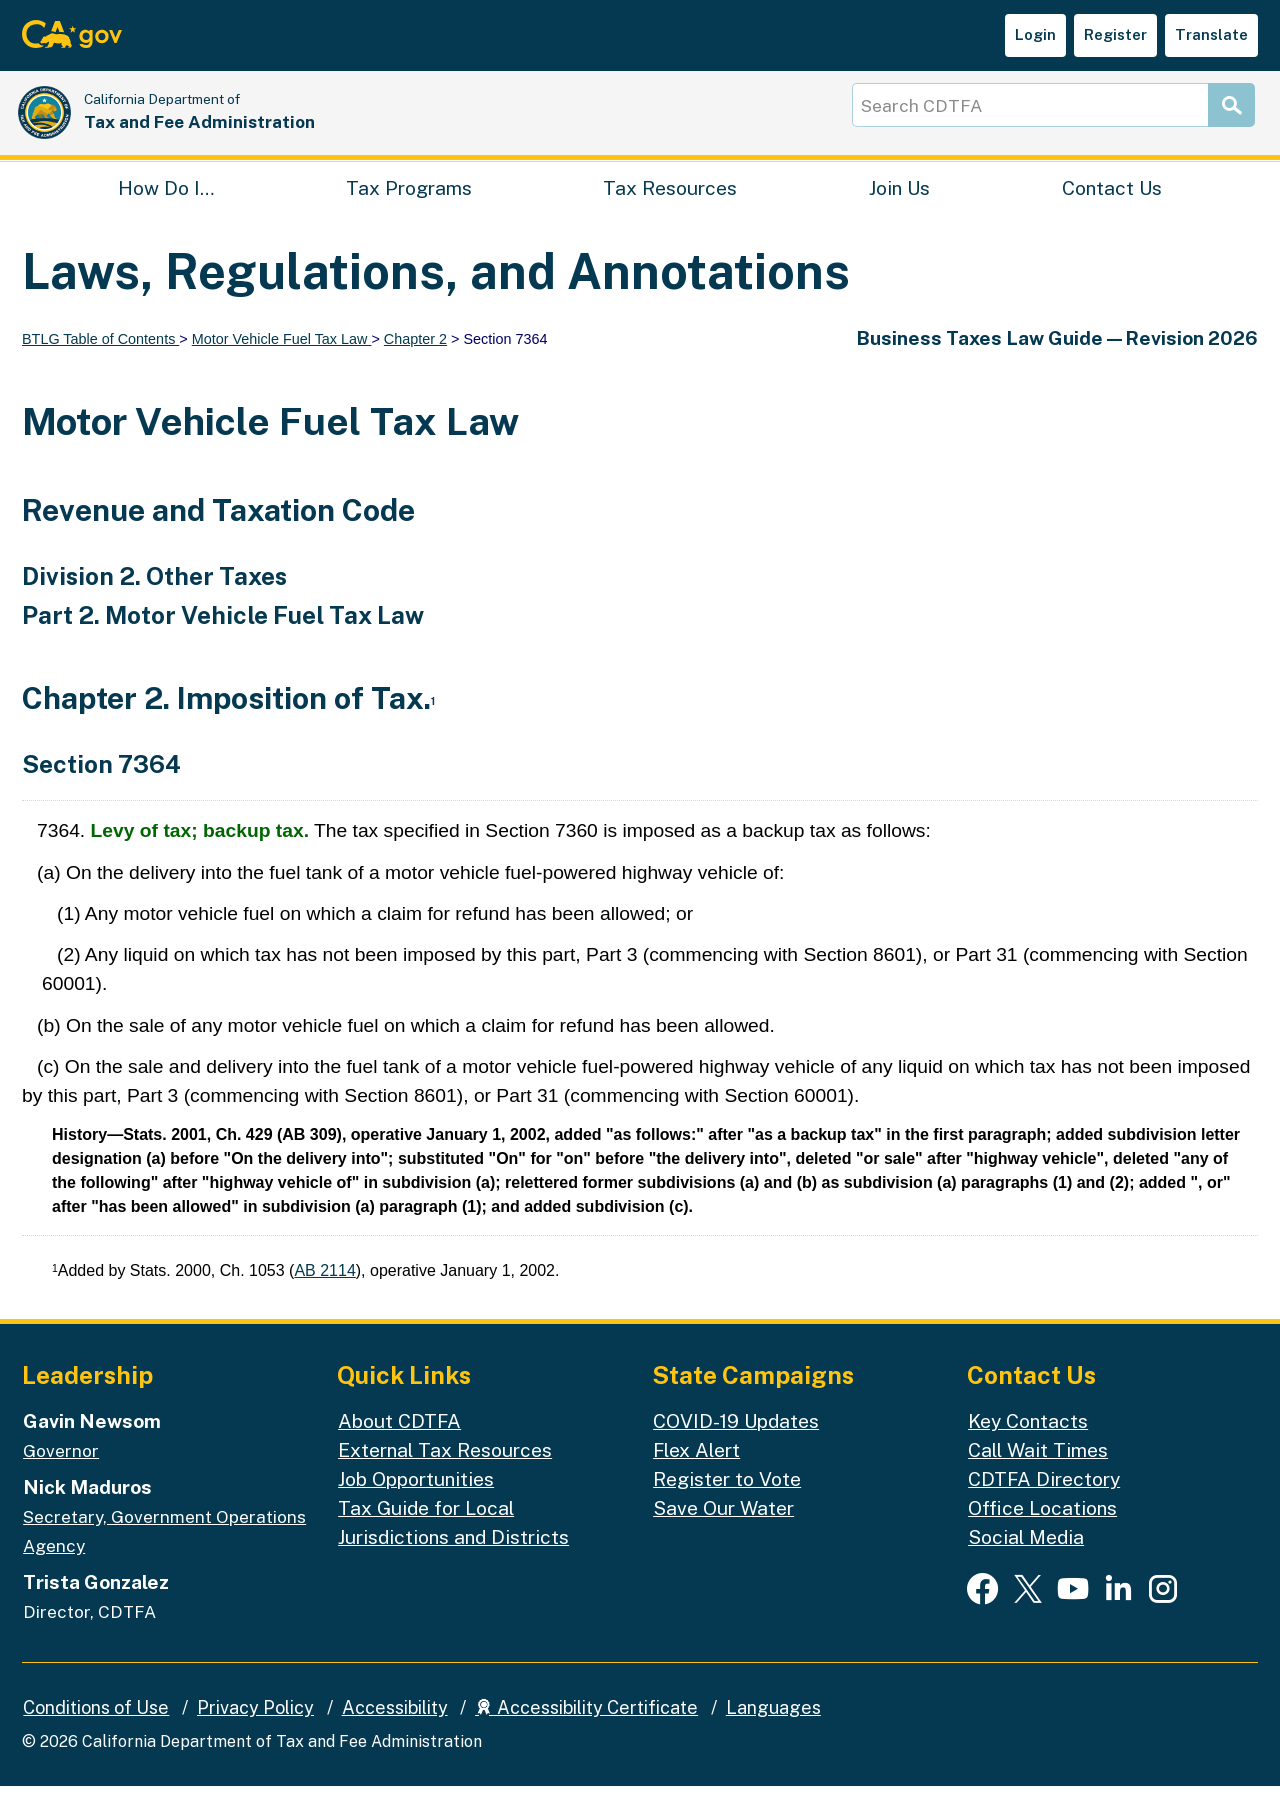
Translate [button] (1211, 34)
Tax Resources (670, 216)
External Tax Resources (445, 1483)
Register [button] (1115, 34)
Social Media (1026, 1570)
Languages (773, 1739)
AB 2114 (324, 1303)
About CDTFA (399, 1454)
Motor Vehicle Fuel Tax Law (282, 372)
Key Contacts (1028, 1454)
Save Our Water (723, 1541)
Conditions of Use (96, 1739)
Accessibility (395, 1739)
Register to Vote (727, 1512)
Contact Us (1112, 216)
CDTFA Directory (1044, 1512)
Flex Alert (696, 1483)
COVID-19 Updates (736, 1454)
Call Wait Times (1038, 1483)
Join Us (899, 216)
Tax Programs (409, 216)
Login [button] (1035, 34)
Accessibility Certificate (586, 1739)
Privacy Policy (255, 1739)
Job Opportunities (416, 1512)
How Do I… (166, 216)
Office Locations (1042, 1541)
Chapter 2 (415, 372)
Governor (61, 1484)
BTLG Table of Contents (100, 372)
